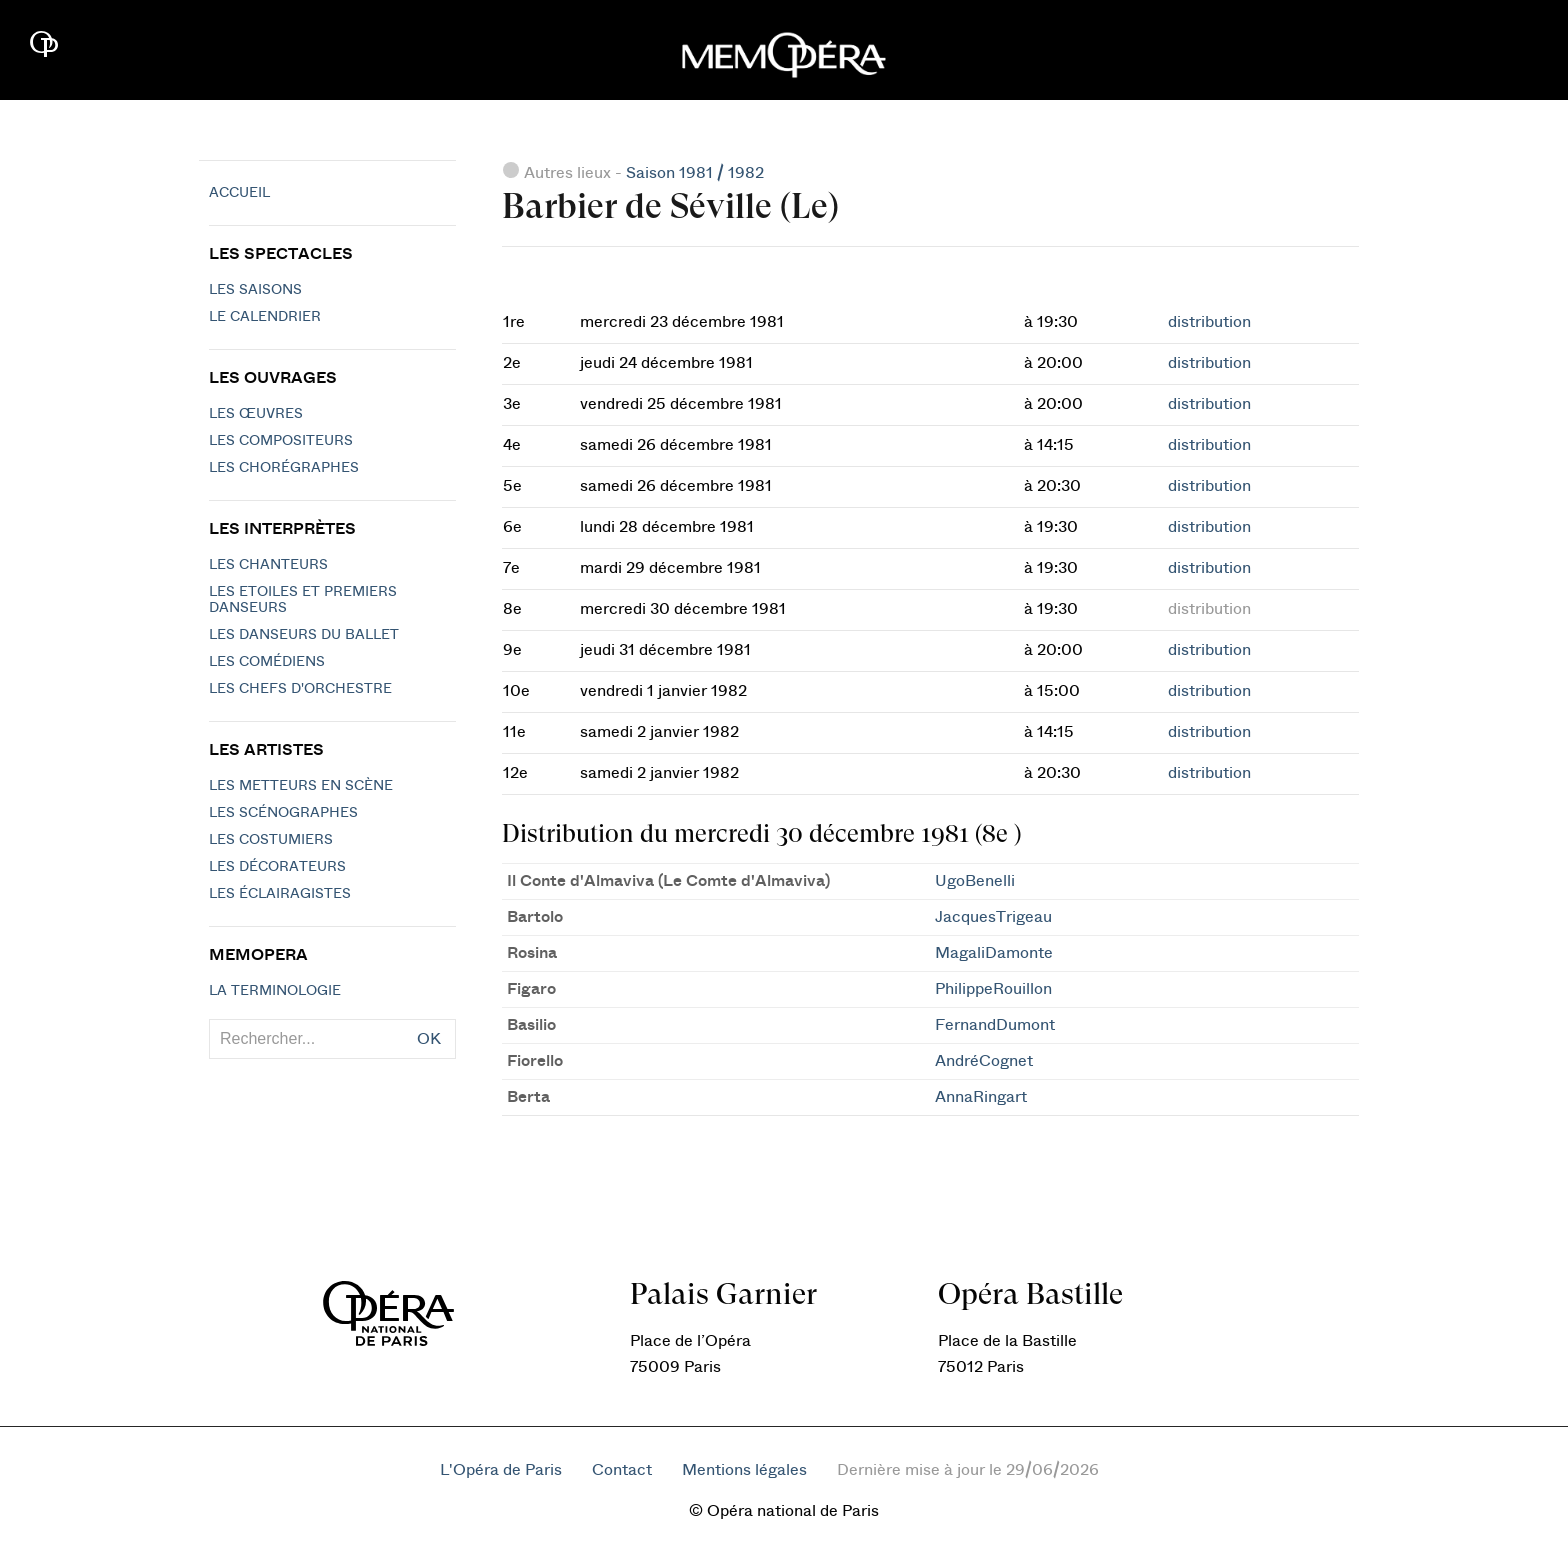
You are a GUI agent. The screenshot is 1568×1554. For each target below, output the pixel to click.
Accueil (239, 193)
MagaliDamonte (994, 953)
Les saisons (255, 290)
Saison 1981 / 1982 (695, 173)
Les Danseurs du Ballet (304, 635)
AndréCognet (984, 1061)
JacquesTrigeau (993, 917)
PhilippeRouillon (993, 989)
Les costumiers (271, 840)
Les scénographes (283, 813)
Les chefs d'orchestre (300, 689)
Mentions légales (744, 1470)
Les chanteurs (268, 565)
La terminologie (275, 991)
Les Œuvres (256, 414)
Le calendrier (265, 317)
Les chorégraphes (284, 468)
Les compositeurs (281, 441)
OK (429, 1039)
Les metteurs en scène (301, 786)
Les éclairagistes (280, 894)
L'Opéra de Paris (501, 1470)
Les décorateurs (277, 867)
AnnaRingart (981, 1097)
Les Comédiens (267, 662)
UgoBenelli (975, 881)
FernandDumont (995, 1025)
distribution (1209, 322)
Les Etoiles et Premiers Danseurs (303, 600)
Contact (622, 1470)
